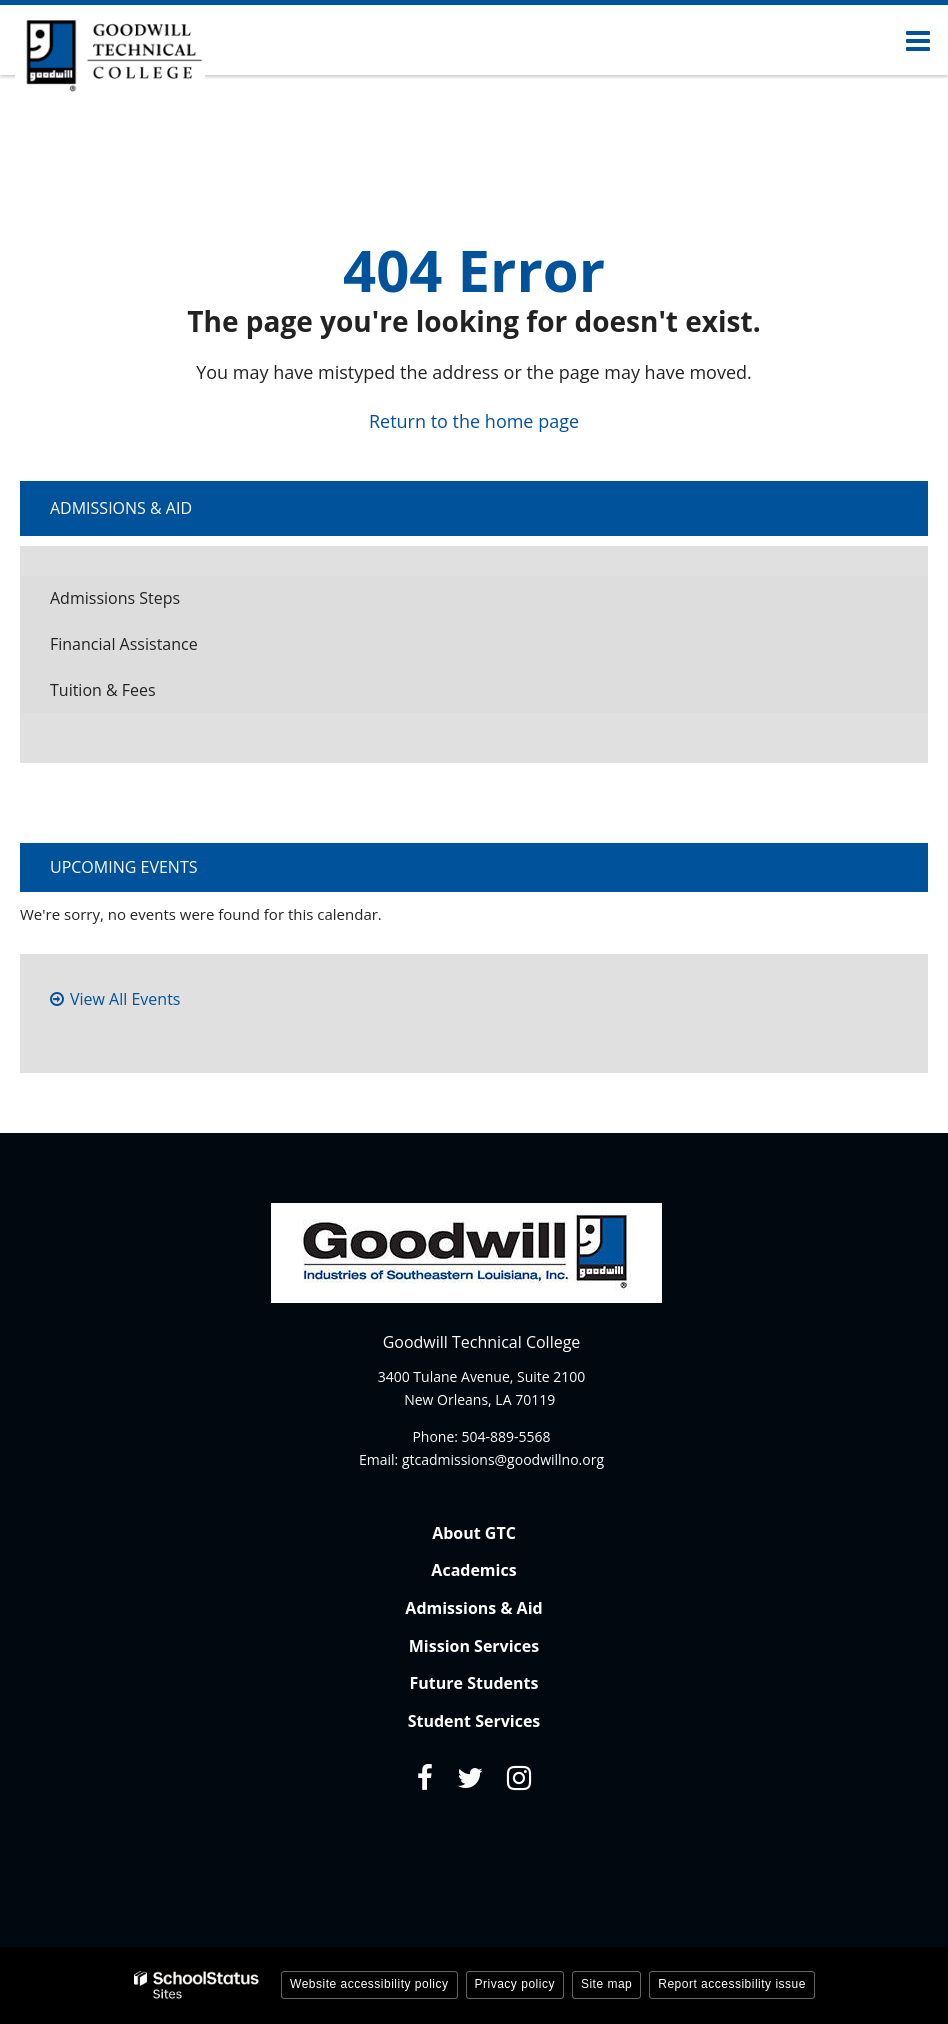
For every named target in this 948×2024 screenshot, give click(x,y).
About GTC (474, 1533)
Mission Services (474, 1646)
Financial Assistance (124, 644)
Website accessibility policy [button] (369, 1984)
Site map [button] (606, 1984)
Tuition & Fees (133, 695)
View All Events (125, 999)
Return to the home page (474, 421)
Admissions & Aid (121, 508)
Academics (473, 1570)
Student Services (474, 1721)
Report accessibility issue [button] (732, 1984)
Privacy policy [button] (515, 1984)
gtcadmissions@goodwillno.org (503, 1459)
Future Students (474, 1683)
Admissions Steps (115, 598)
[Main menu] (918, 40)
